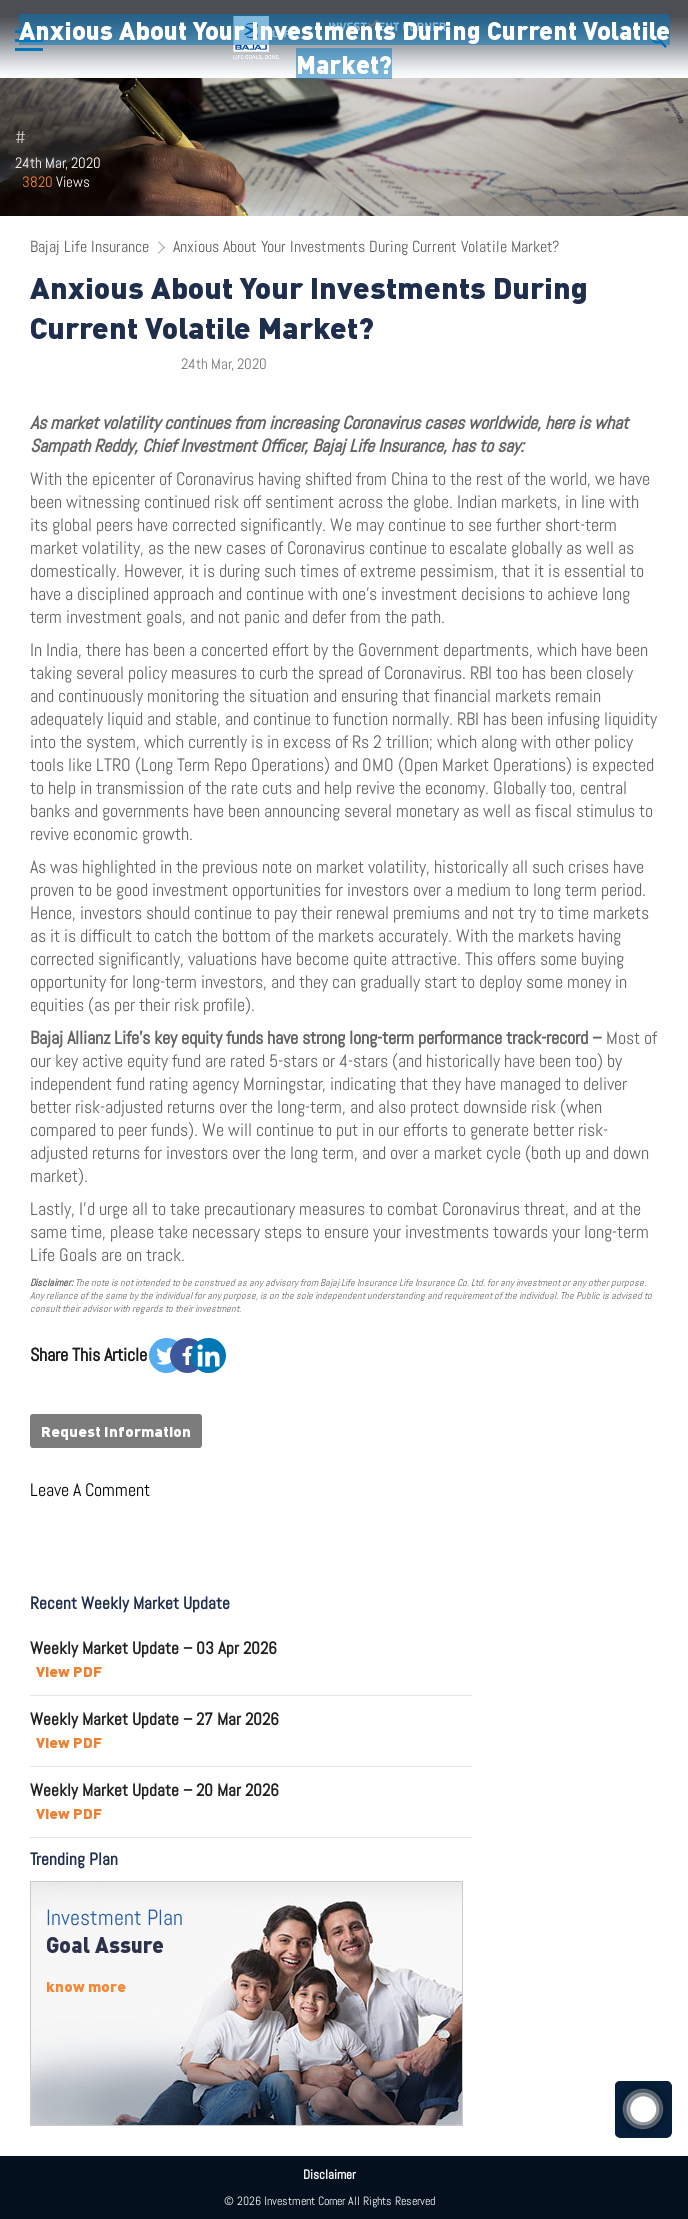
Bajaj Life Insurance (89, 246)
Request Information (116, 1431)
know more (86, 1986)
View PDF (69, 1671)
